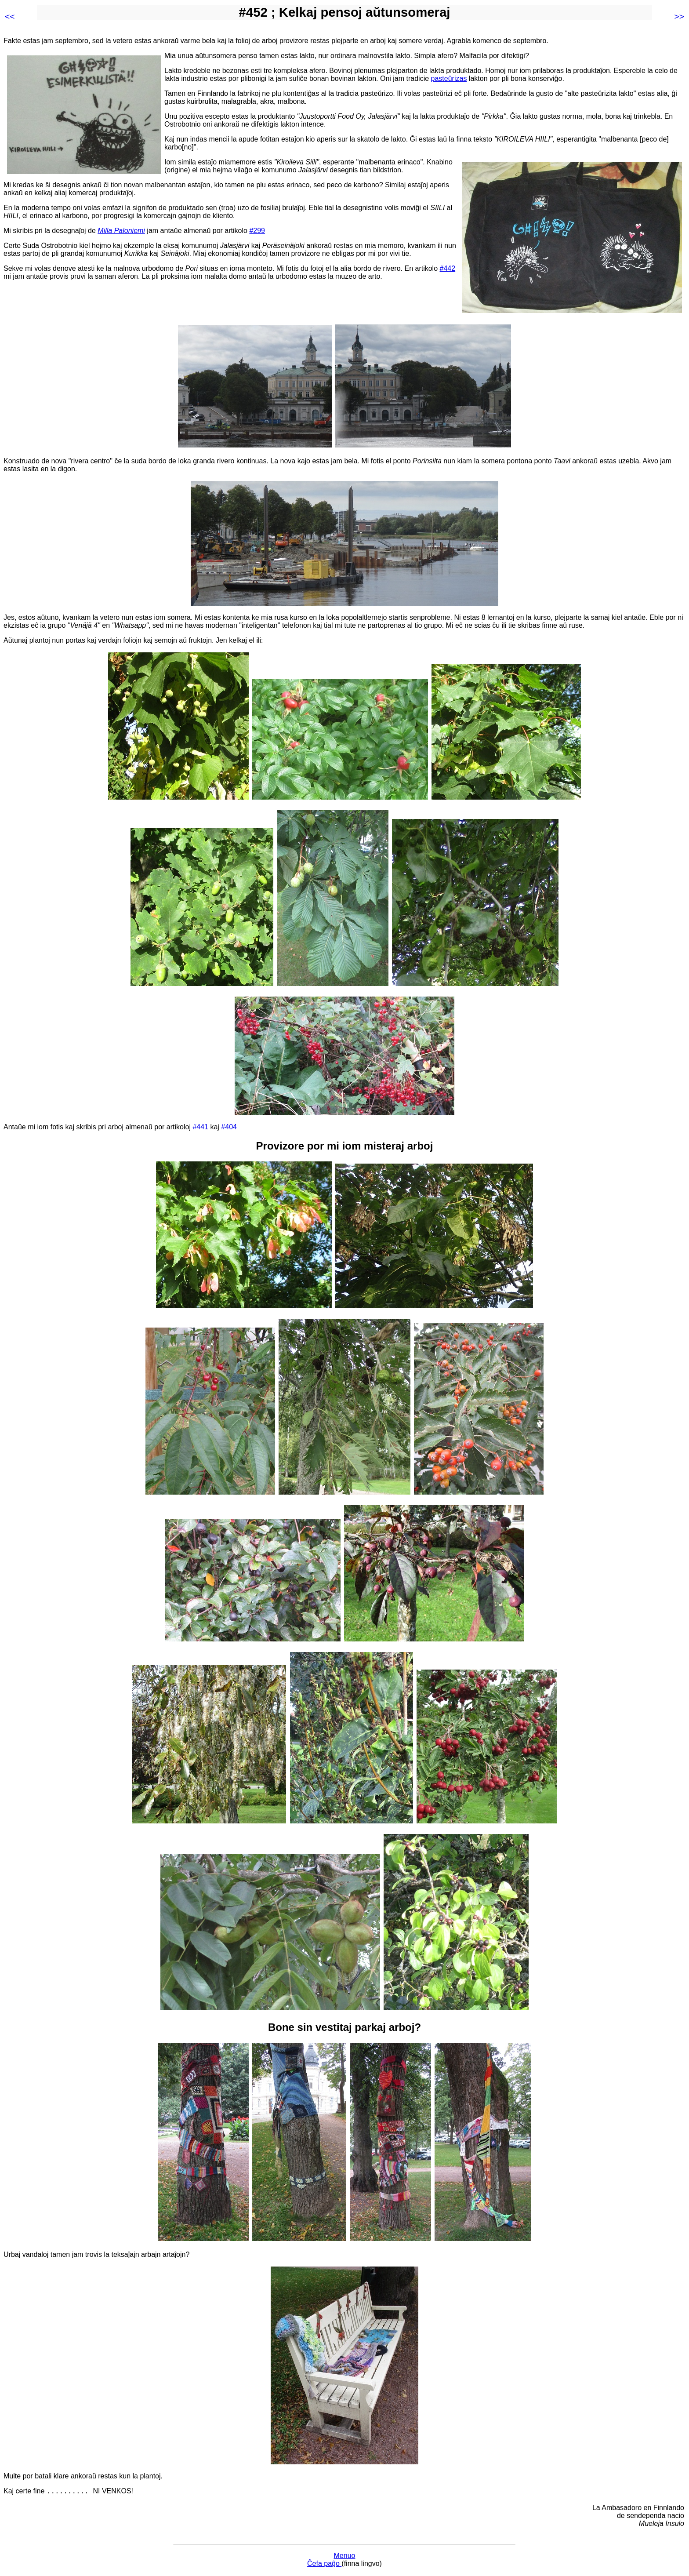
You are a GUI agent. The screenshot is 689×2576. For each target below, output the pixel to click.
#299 (257, 230)
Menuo (344, 2557)
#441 (200, 1127)
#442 (448, 268)
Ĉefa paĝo (324, 2565)
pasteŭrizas (449, 78)
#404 (229, 1127)
